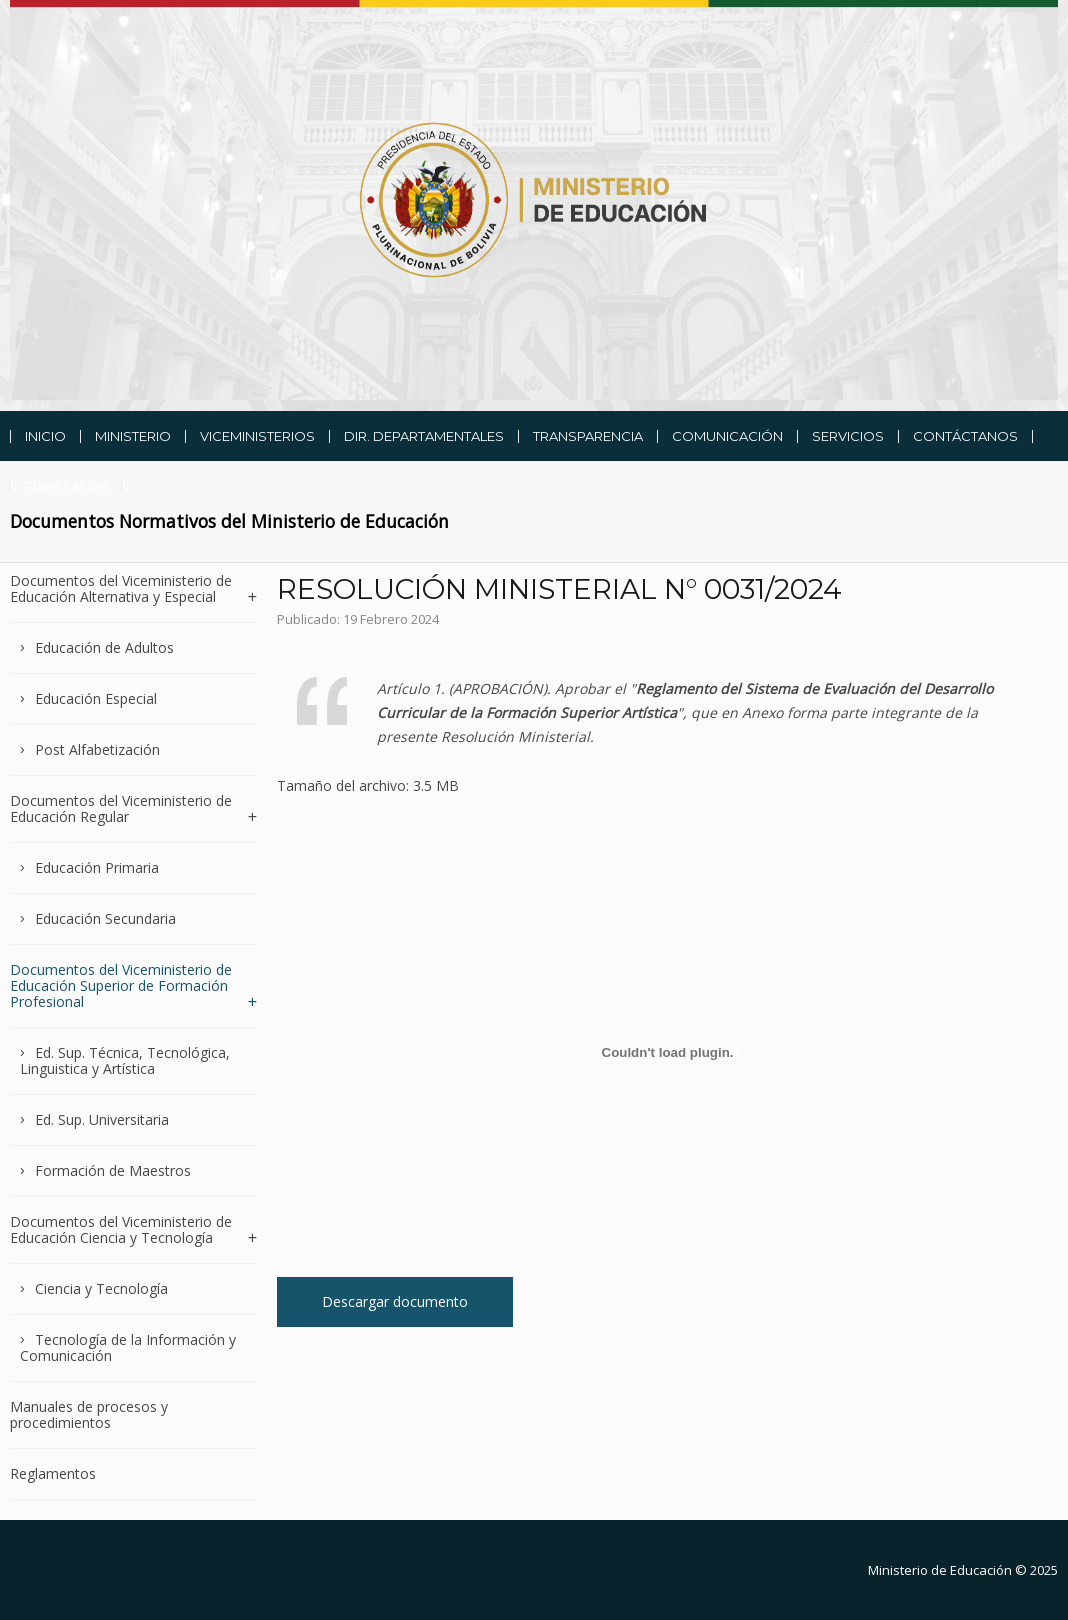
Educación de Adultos (104, 647)
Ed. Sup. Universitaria (102, 1119)
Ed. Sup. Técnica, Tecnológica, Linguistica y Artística (125, 1060)
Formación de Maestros (113, 1170)
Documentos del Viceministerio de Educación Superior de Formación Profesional (121, 985)
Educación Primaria (97, 867)
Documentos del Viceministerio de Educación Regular (121, 808)
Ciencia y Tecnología (101, 1288)
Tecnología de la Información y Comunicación (128, 1347)
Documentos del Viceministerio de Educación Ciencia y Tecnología (121, 1229)
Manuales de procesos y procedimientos (89, 1414)
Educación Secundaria (105, 918)
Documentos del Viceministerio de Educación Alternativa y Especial (121, 589)
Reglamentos (53, 1473)
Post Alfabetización (97, 749)
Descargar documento (395, 1301)
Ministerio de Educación (940, 1570)
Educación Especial (96, 698)
